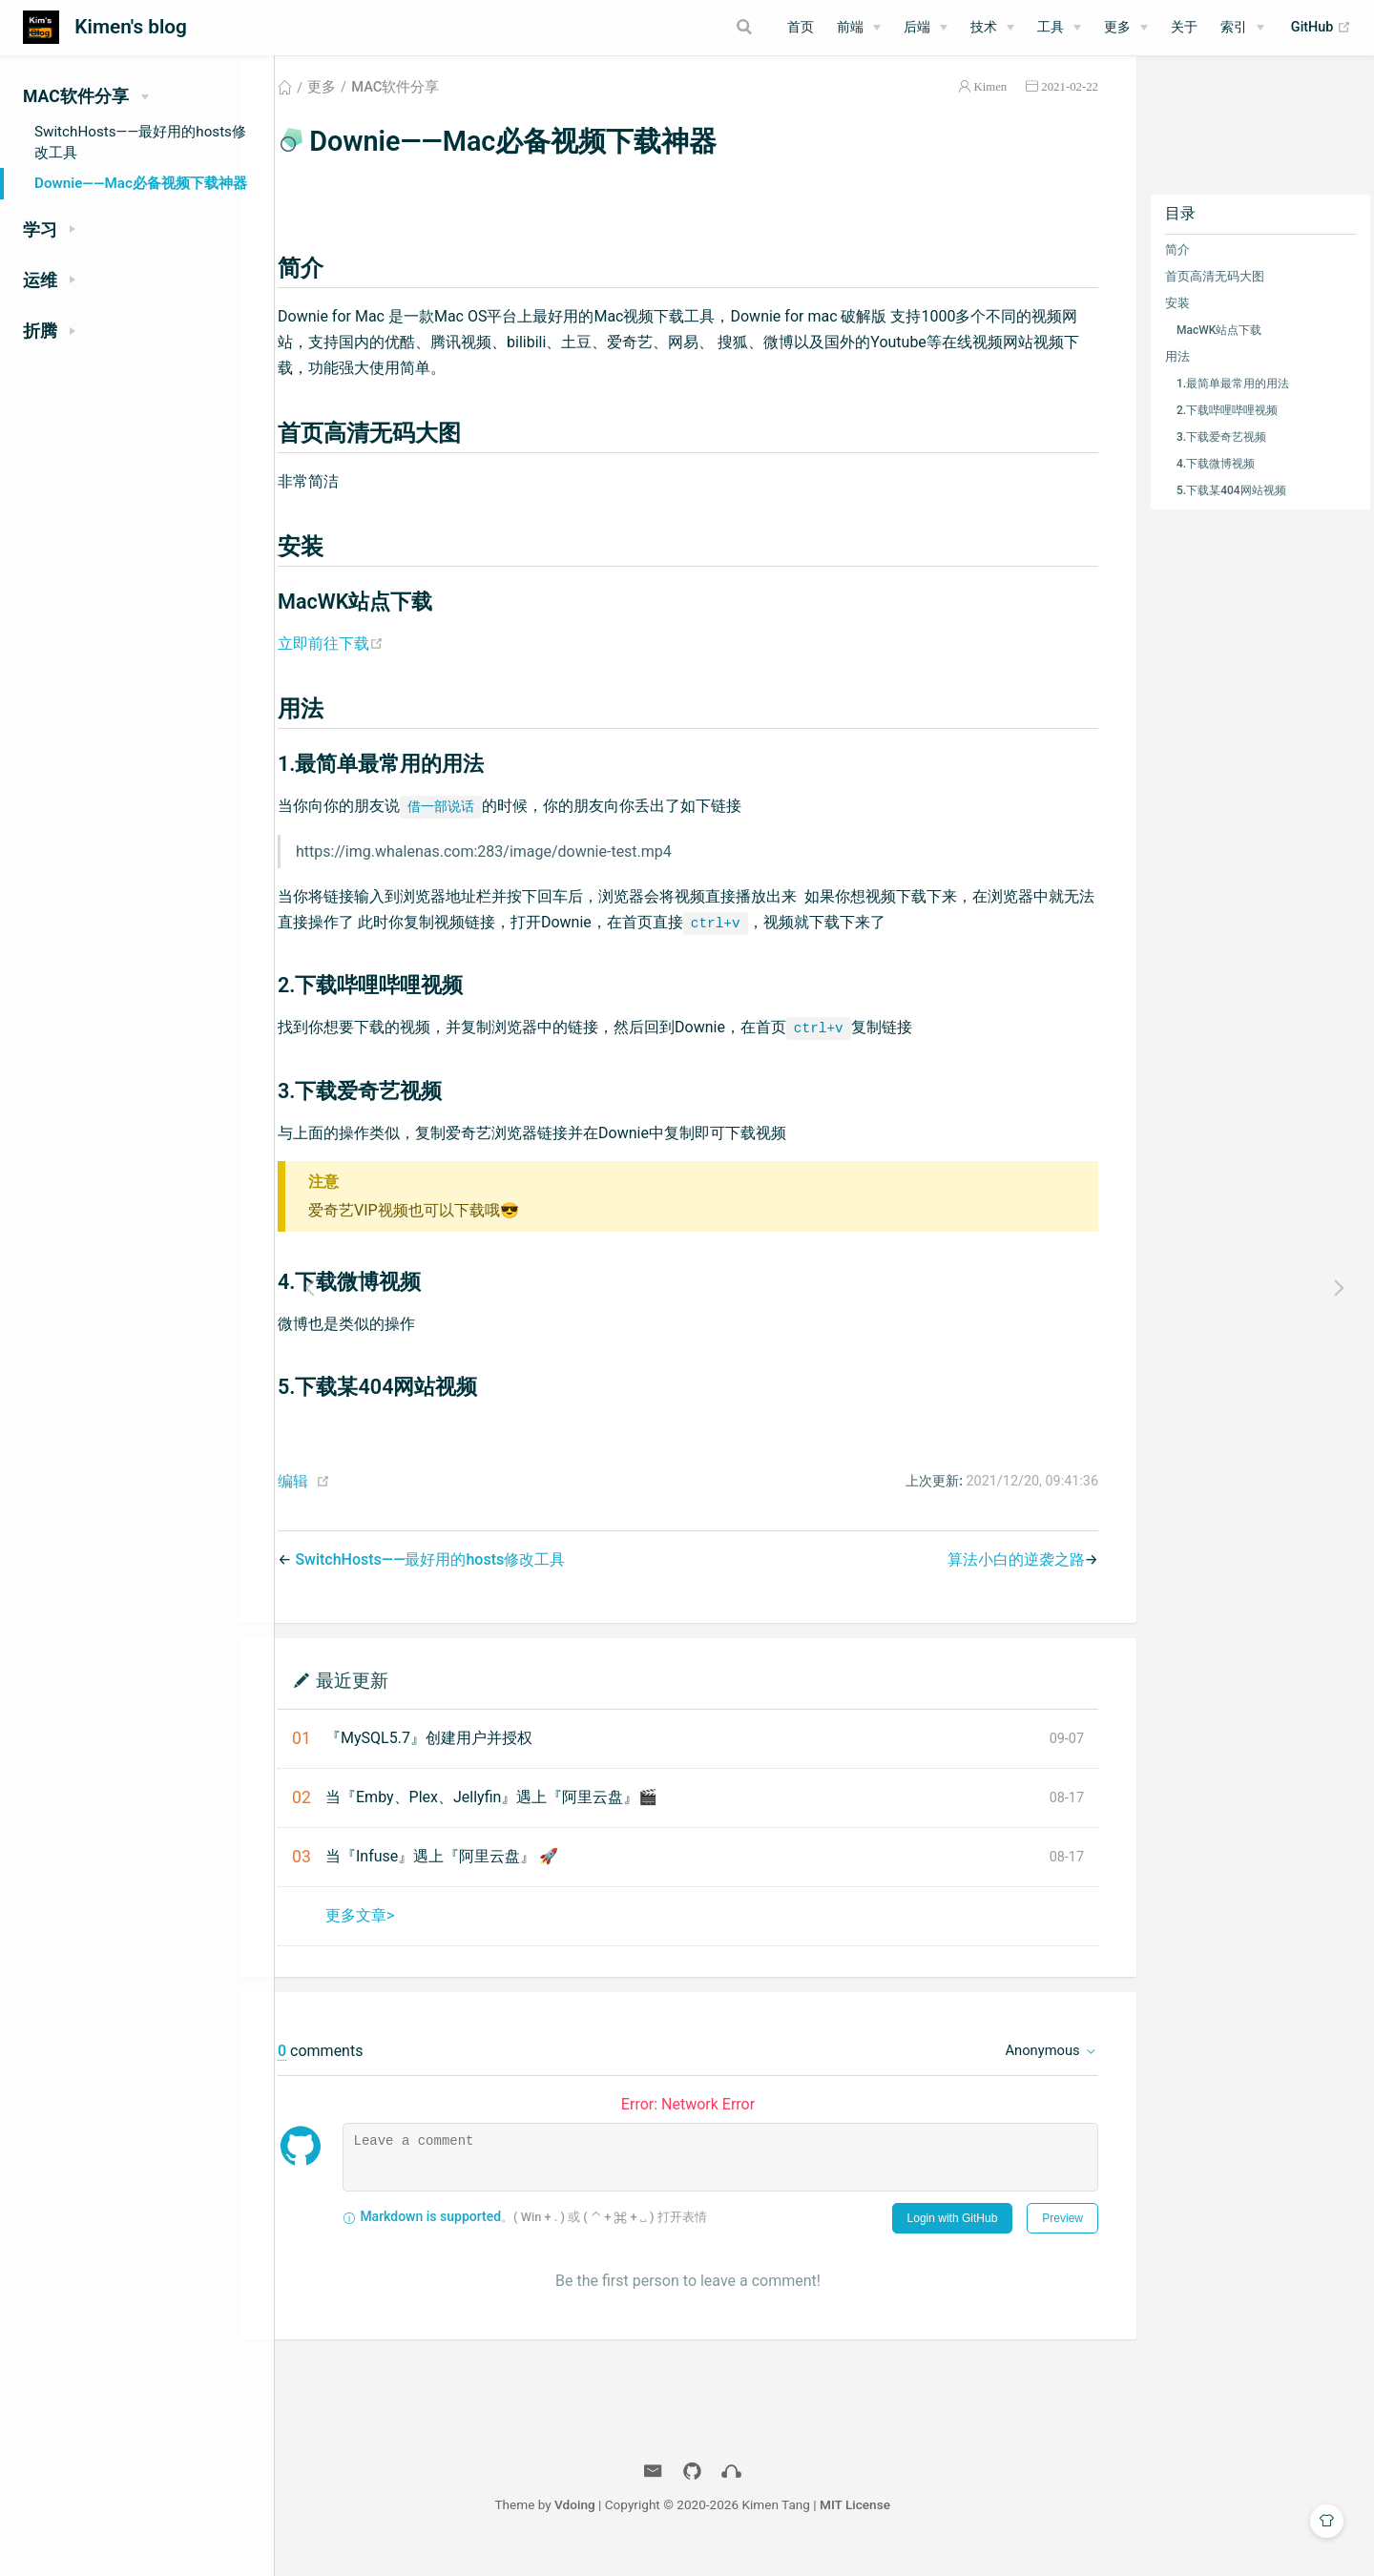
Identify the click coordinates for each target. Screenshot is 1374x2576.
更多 (1117, 27)
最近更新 (400, 1702)
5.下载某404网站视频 (1230, 512)
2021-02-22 (1068, 108)
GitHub (1321, 27)
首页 (800, 27)
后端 (917, 27)
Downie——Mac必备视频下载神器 (140, 183)
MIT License (986, 2526)
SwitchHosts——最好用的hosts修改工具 (140, 141)
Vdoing (706, 2526)
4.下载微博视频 (1215, 485)
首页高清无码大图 (1213, 298)
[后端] (925, 27)
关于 (1184, 27)
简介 (1176, 271)
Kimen (989, 108)
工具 (1050, 27)
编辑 (340, 1503)
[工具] (1059, 27)
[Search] (675, 26)
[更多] (1126, 27)
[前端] (859, 27)
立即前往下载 (380, 665)
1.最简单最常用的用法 (1232, 405)
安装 (1176, 325)
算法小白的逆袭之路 (1015, 1581)
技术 (983, 27)
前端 (850, 27)
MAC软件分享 (443, 108)
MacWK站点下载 (1218, 352)
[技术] (992, 27)
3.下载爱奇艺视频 (1220, 459)
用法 (1176, 378)
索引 (1233, 27)
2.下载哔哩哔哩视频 (1226, 432)
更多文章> (407, 1937)
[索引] (1242, 27)
